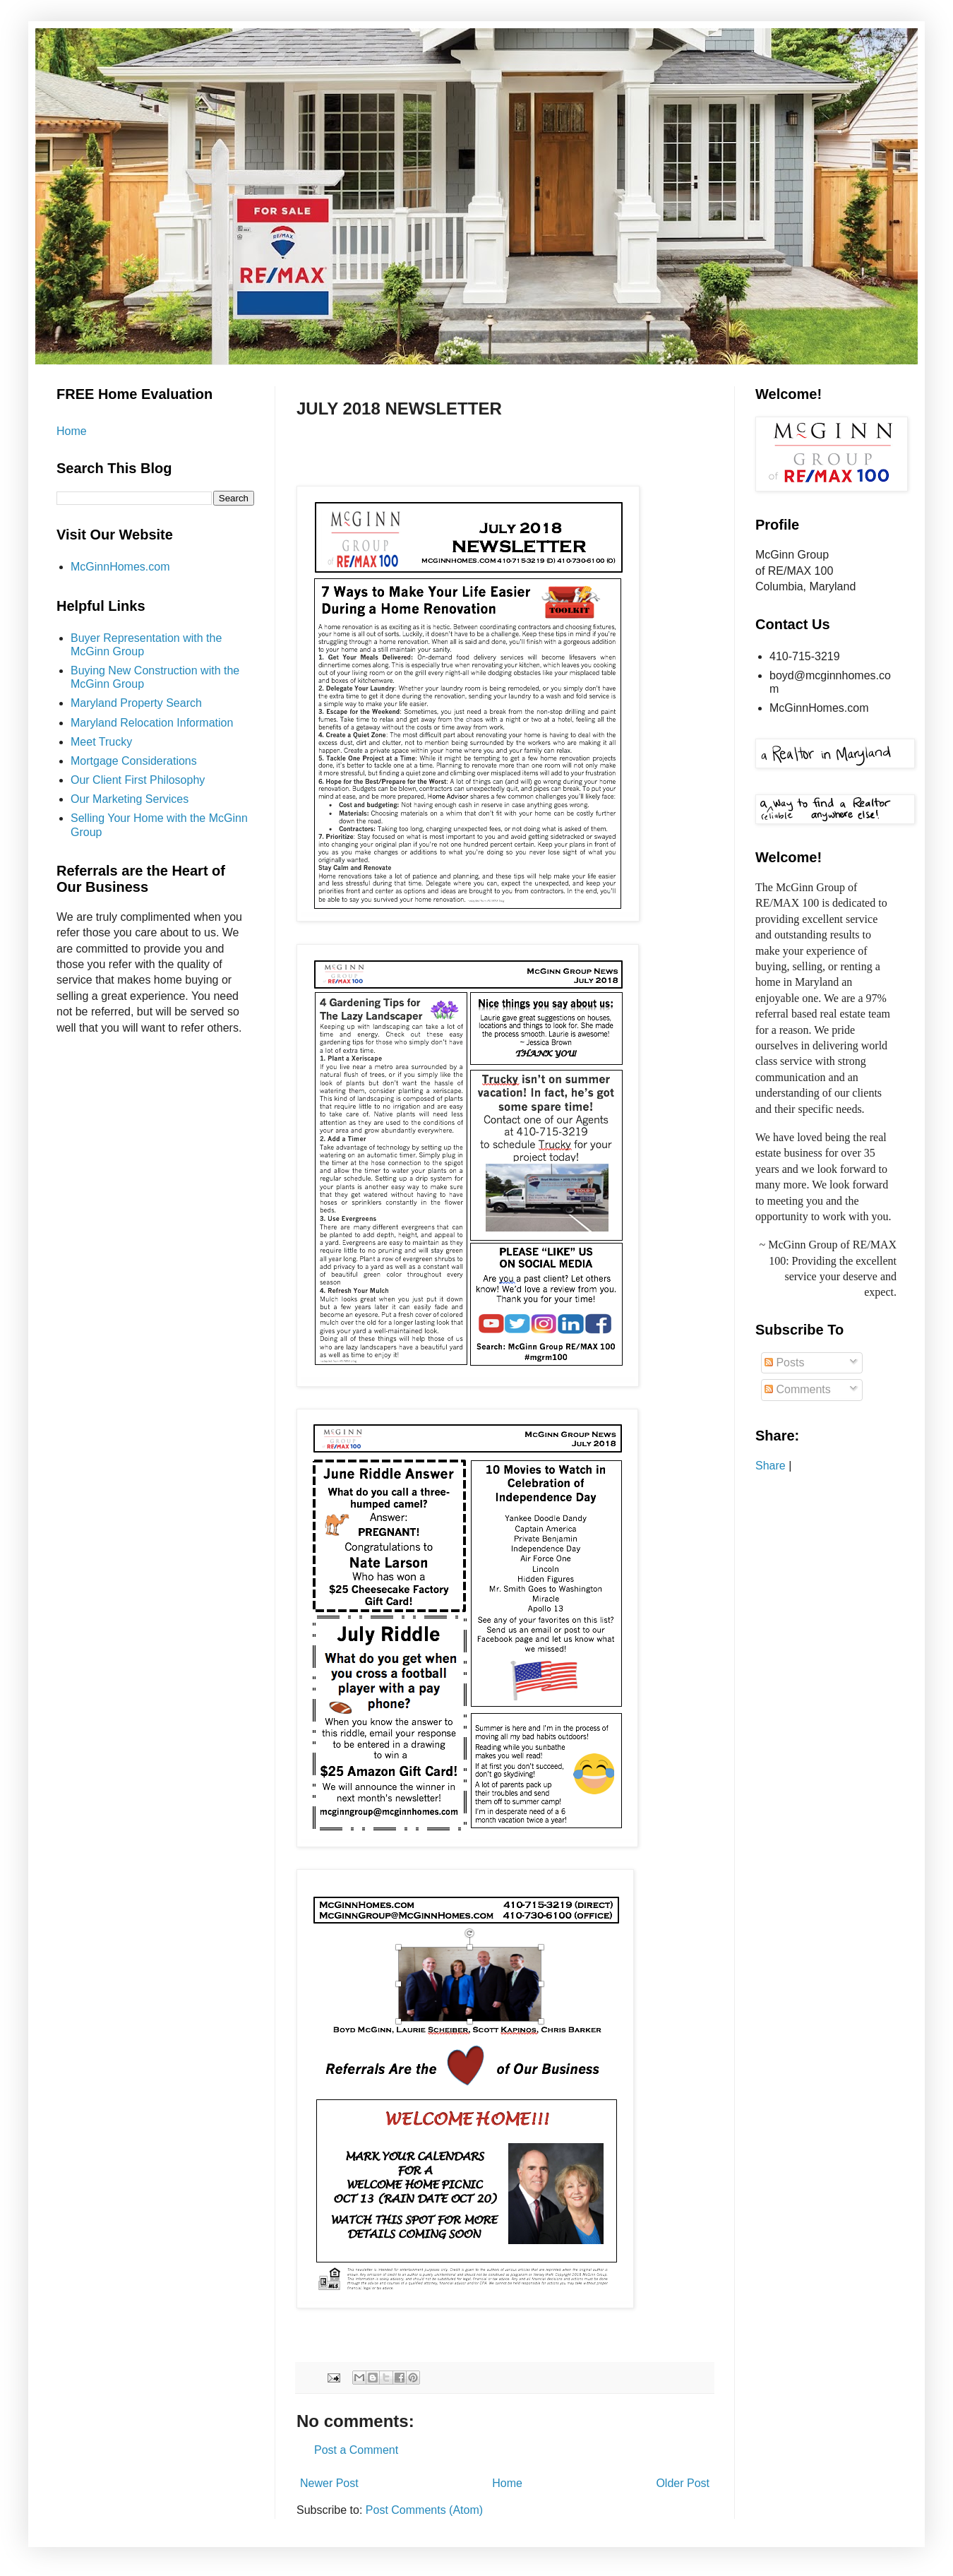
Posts (784, 1362)
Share (770, 1466)
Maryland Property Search (136, 703)
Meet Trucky (101, 742)
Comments (798, 1389)
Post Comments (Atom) (424, 2510)
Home (507, 2483)
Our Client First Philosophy (138, 780)
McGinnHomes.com (120, 567)
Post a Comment (356, 2450)
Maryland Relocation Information (152, 723)
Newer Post (329, 2483)
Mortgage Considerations (134, 761)
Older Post (682, 2483)
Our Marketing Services (129, 799)
